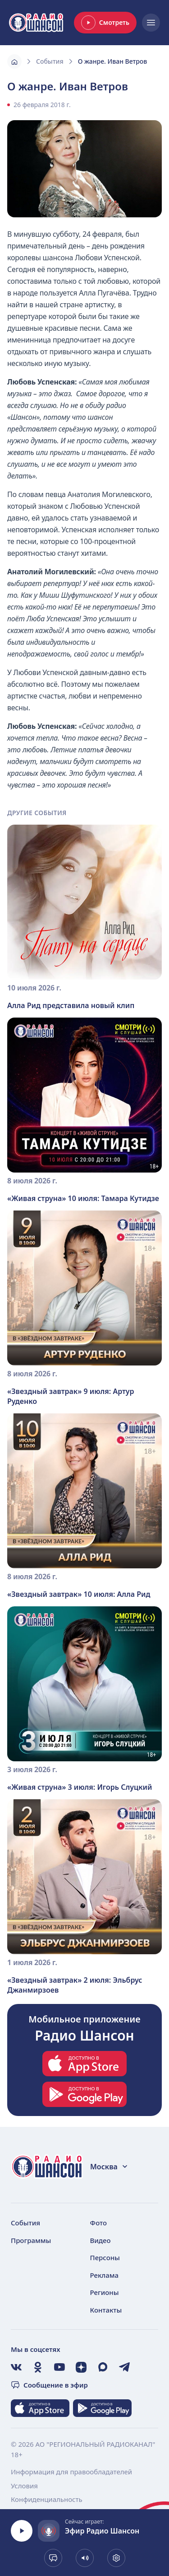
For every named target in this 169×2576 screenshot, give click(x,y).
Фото (98, 2222)
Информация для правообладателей (71, 2471)
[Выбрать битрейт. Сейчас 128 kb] (116, 2558)
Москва (109, 2167)
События (50, 61)
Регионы (104, 2292)
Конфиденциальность (46, 2499)
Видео (100, 2240)
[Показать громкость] (85, 2558)
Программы (31, 2240)
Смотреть (105, 22)
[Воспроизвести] (21, 2531)
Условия (24, 2485)
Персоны (105, 2257)
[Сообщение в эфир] (53, 2558)
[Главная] (14, 61)
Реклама (104, 2275)
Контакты (106, 2309)
